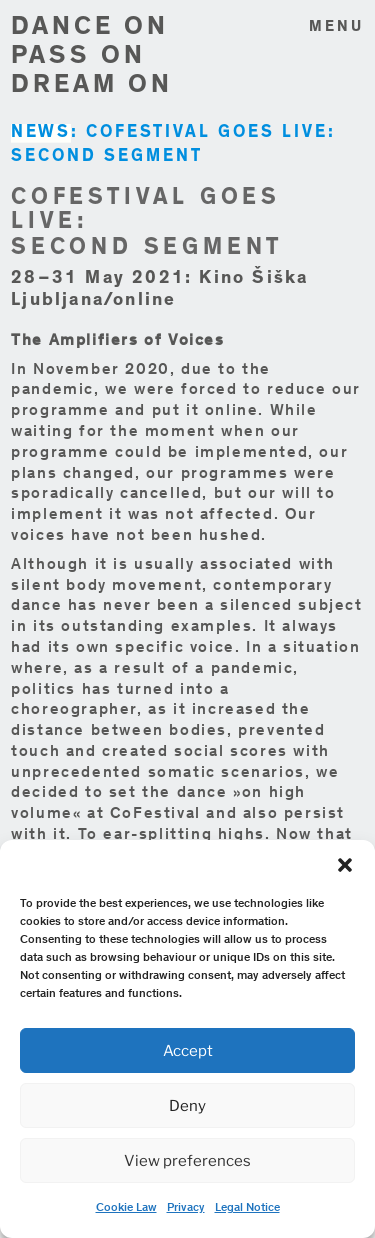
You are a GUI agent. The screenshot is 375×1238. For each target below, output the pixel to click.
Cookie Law (126, 1208)
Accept (188, 1051)
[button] (345, 865)
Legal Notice (247, 1208)
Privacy (186, 1208)
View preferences (187, 1161)
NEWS (41, 133)
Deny (187, 1106)
